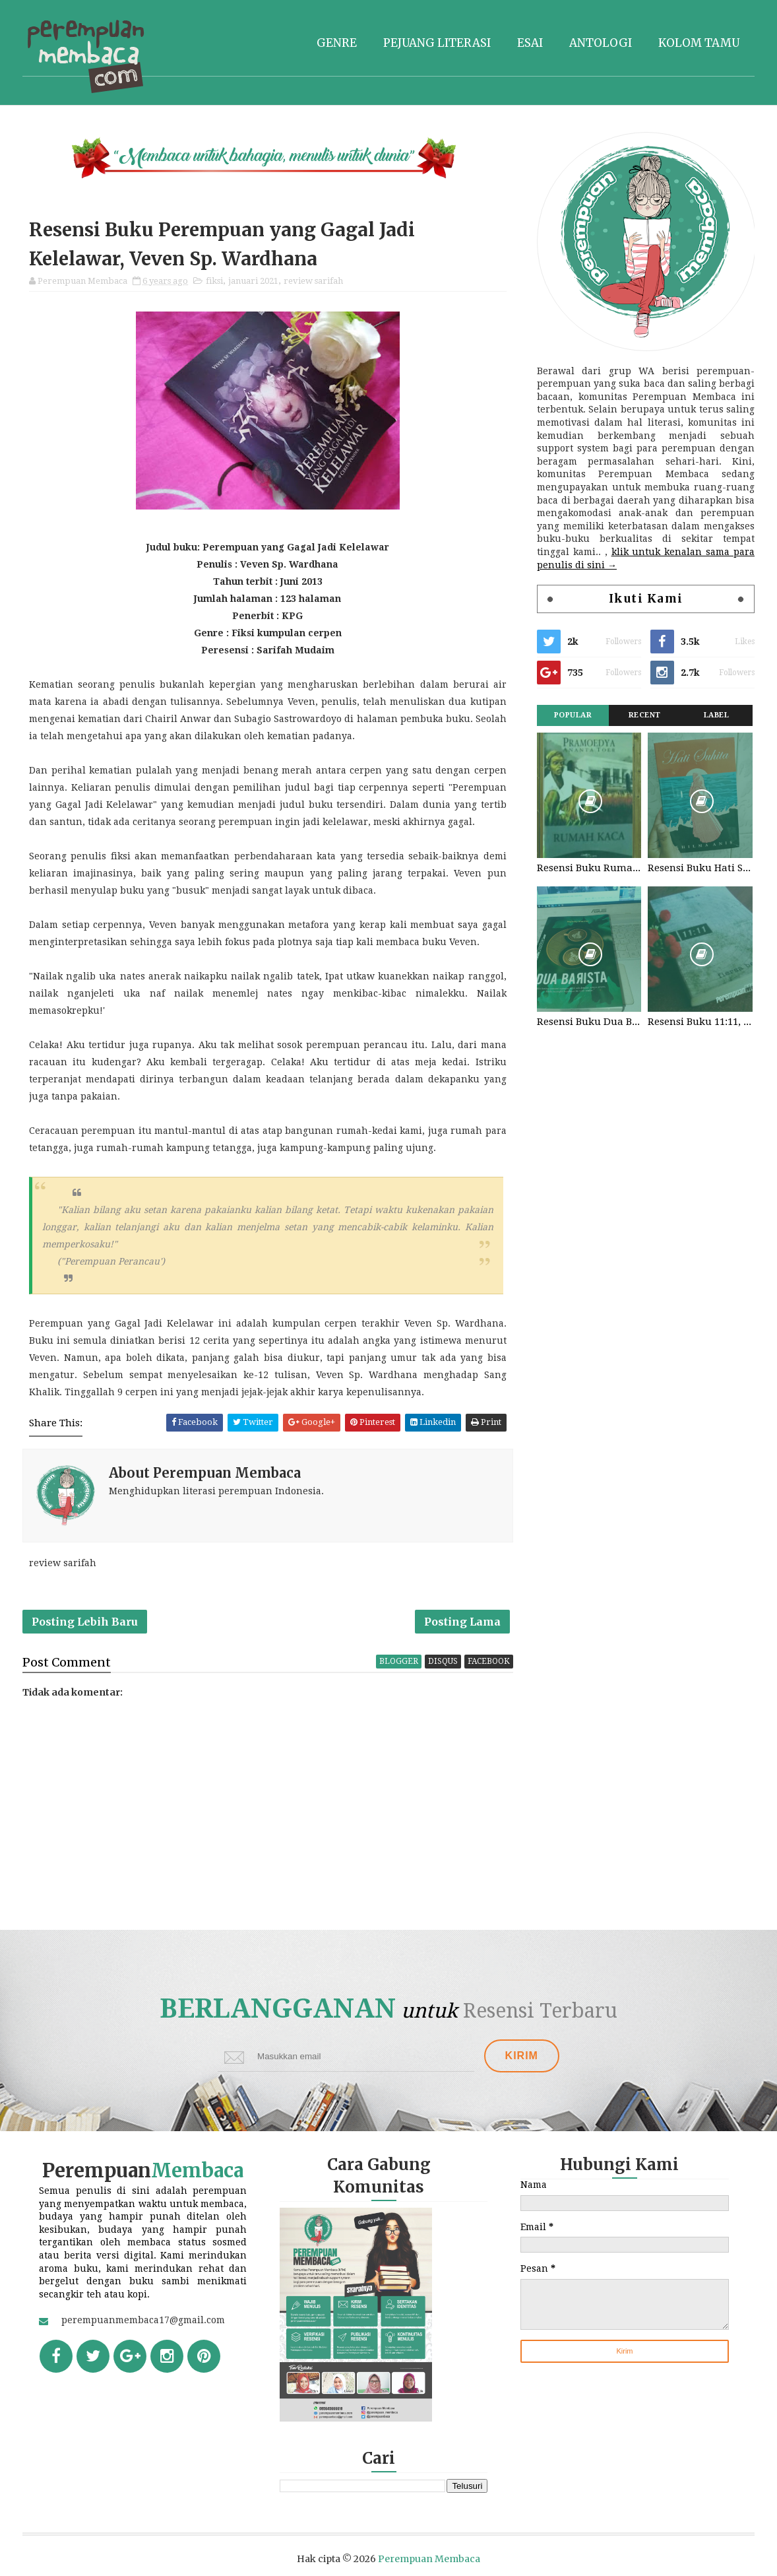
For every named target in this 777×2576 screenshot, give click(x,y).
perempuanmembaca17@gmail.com (143, 2320)
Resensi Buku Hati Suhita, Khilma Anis (700, 868)
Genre (337, 43)
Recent (645, 715)
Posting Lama (462, 1621)
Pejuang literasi (437, 43)
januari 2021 (253, 281)
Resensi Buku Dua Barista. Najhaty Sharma (589, 1022)
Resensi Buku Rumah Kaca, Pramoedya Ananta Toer (589, 868)
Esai (530, 43)
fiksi (214, 281)
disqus (443, 1661)
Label (717, 715)
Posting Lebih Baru (85, 1621)
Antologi (600, 43)
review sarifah (313, 281)
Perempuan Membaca (429, 2559)
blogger (398, 1661)
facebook (489, 1661)
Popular (573, 715)
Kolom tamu (698, 43)
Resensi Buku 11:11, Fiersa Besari (700, 1022)
